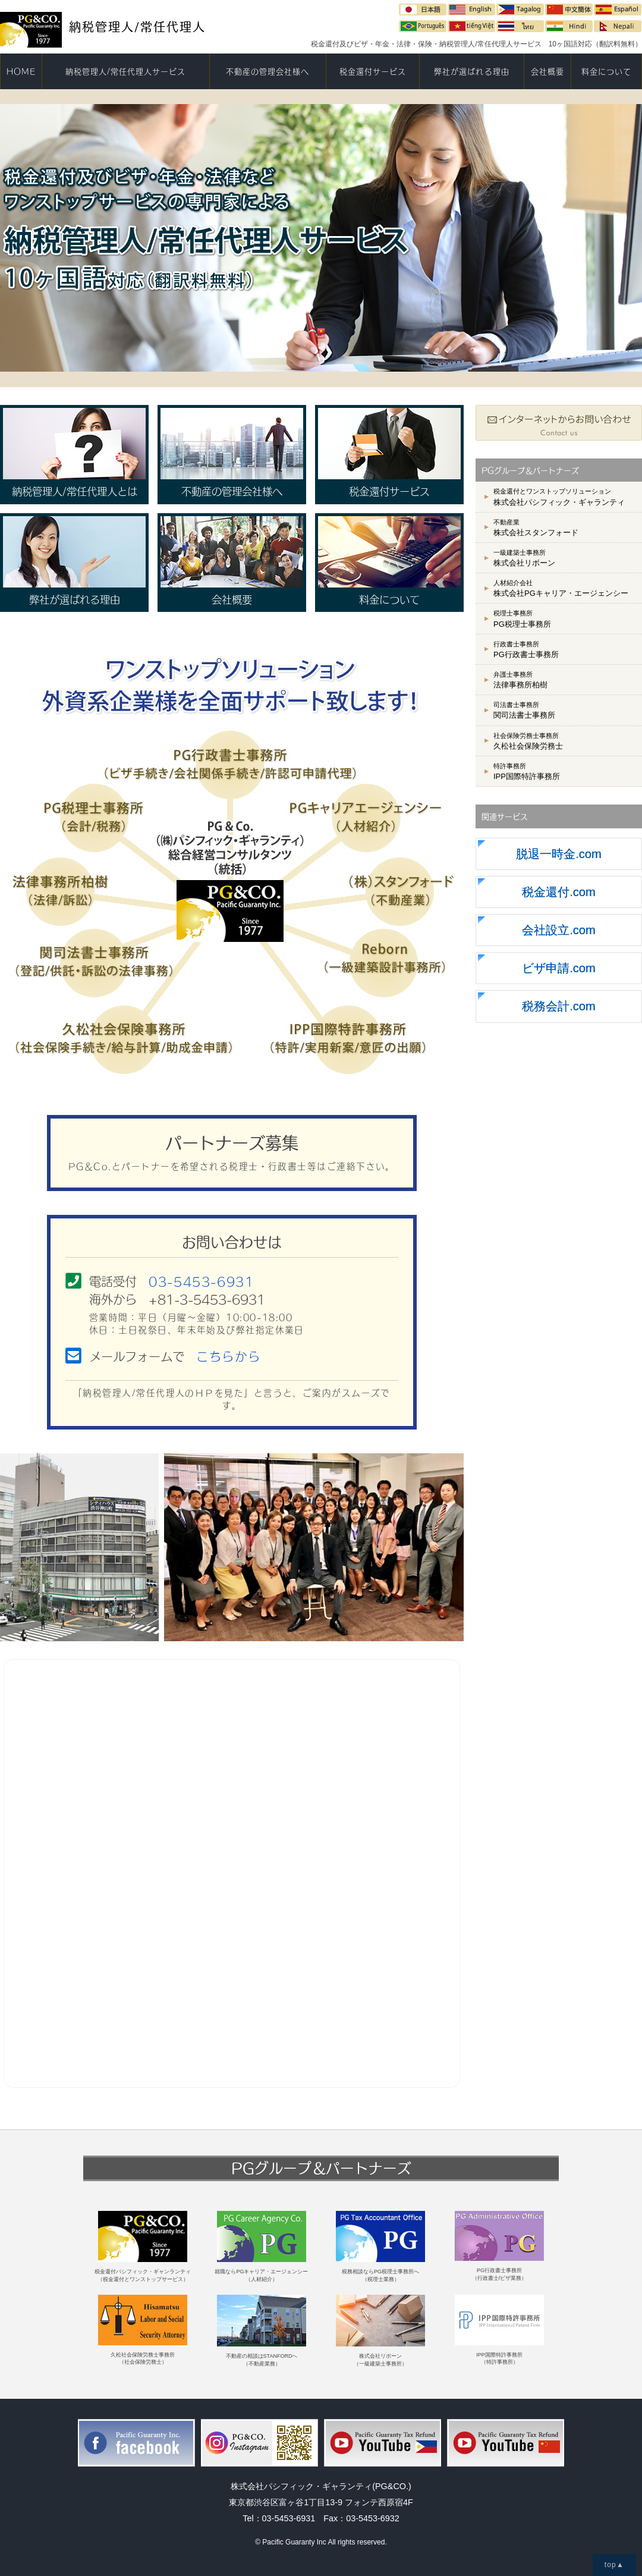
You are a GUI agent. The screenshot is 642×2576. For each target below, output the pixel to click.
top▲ (614, 2565)
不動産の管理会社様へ (267, 71)
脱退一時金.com (559, 853)
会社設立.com (559, 930)
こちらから (228, 1356)
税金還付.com (559, 892)
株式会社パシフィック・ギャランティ (559, 497)
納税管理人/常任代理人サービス (125, 71)
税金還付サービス (372, 71)
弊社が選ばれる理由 (471, 71)
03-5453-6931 (201, 1281)
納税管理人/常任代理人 (103, 27)
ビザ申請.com (559, 968)
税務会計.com (559, 1006)
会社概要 (547, 71)
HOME (21, 71)
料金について (606, 71)
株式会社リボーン (524, 558)
